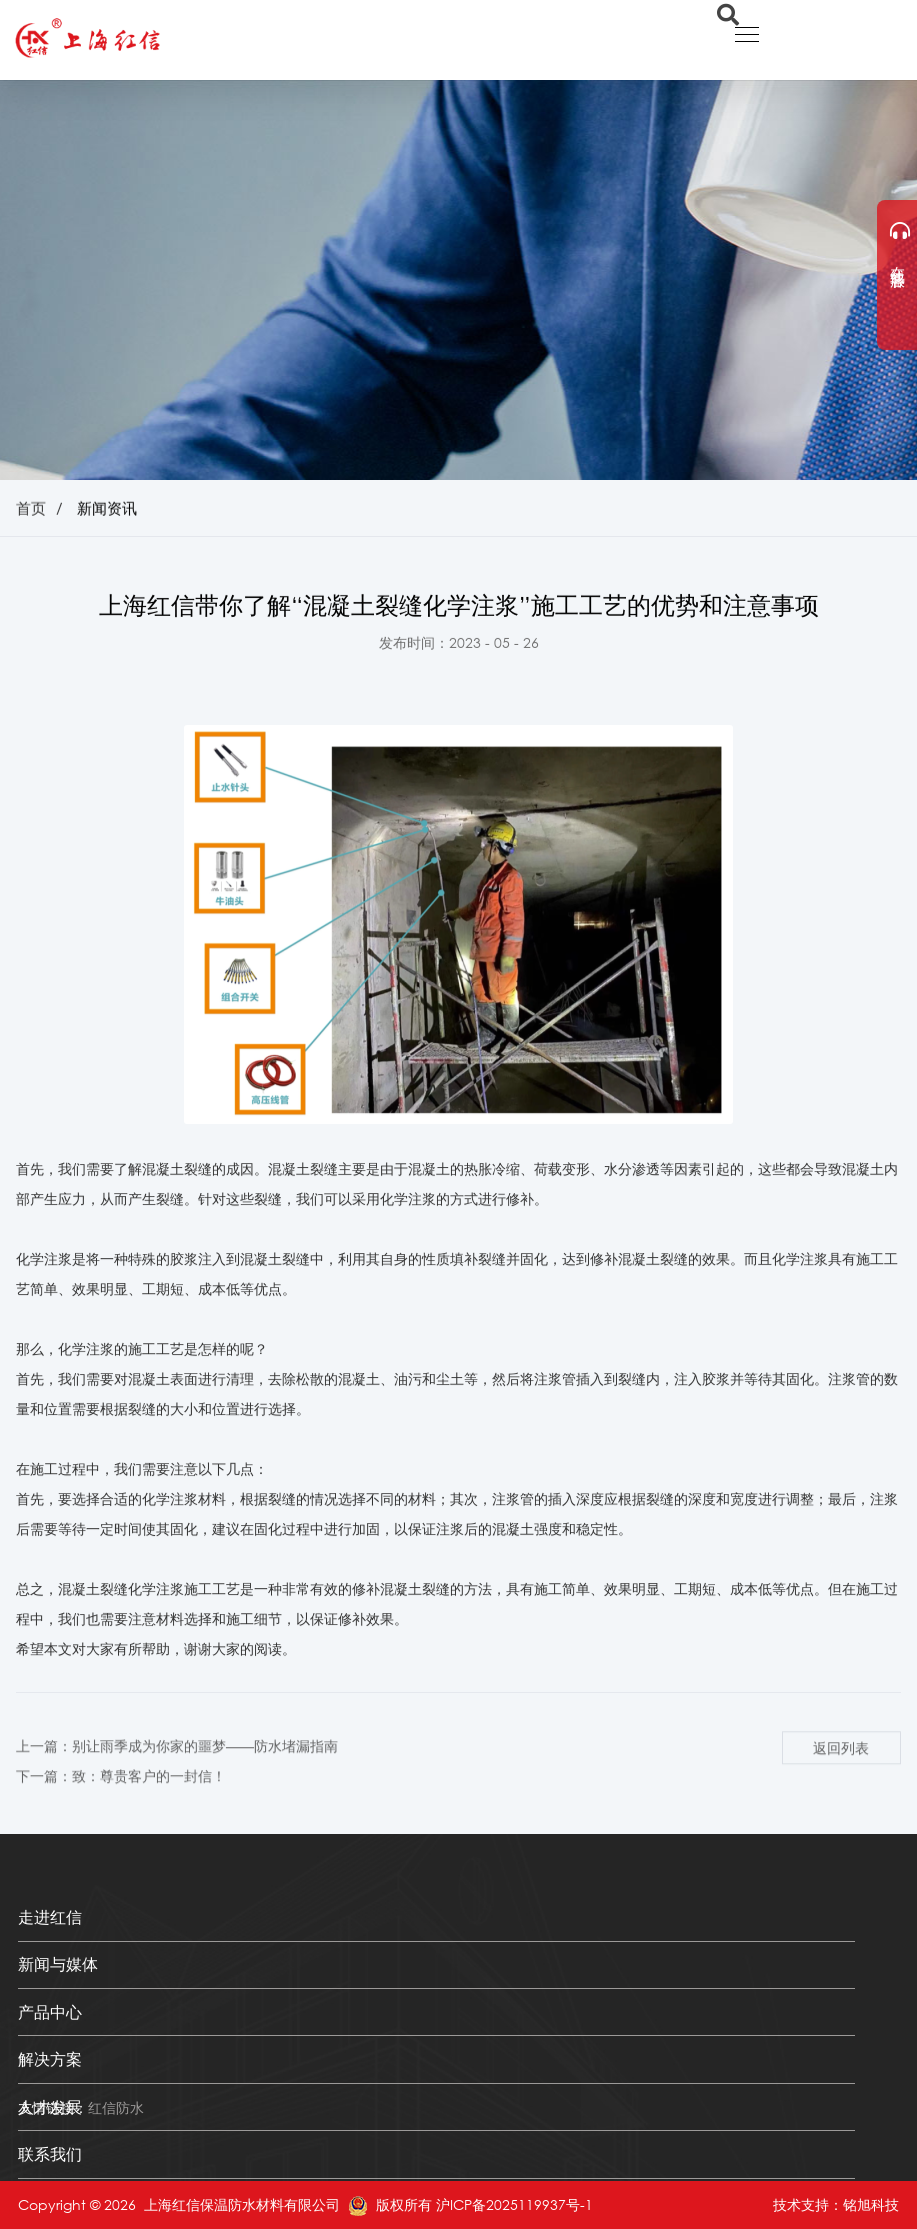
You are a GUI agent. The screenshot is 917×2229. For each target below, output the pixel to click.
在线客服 (899, 243)
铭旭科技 (871, 2204)
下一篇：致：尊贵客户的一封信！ (121, 1794)
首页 (31, 510)
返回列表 (841, 1765)
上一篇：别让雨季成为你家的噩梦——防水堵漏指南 (177, 1763)
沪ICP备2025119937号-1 (514, 2204)
